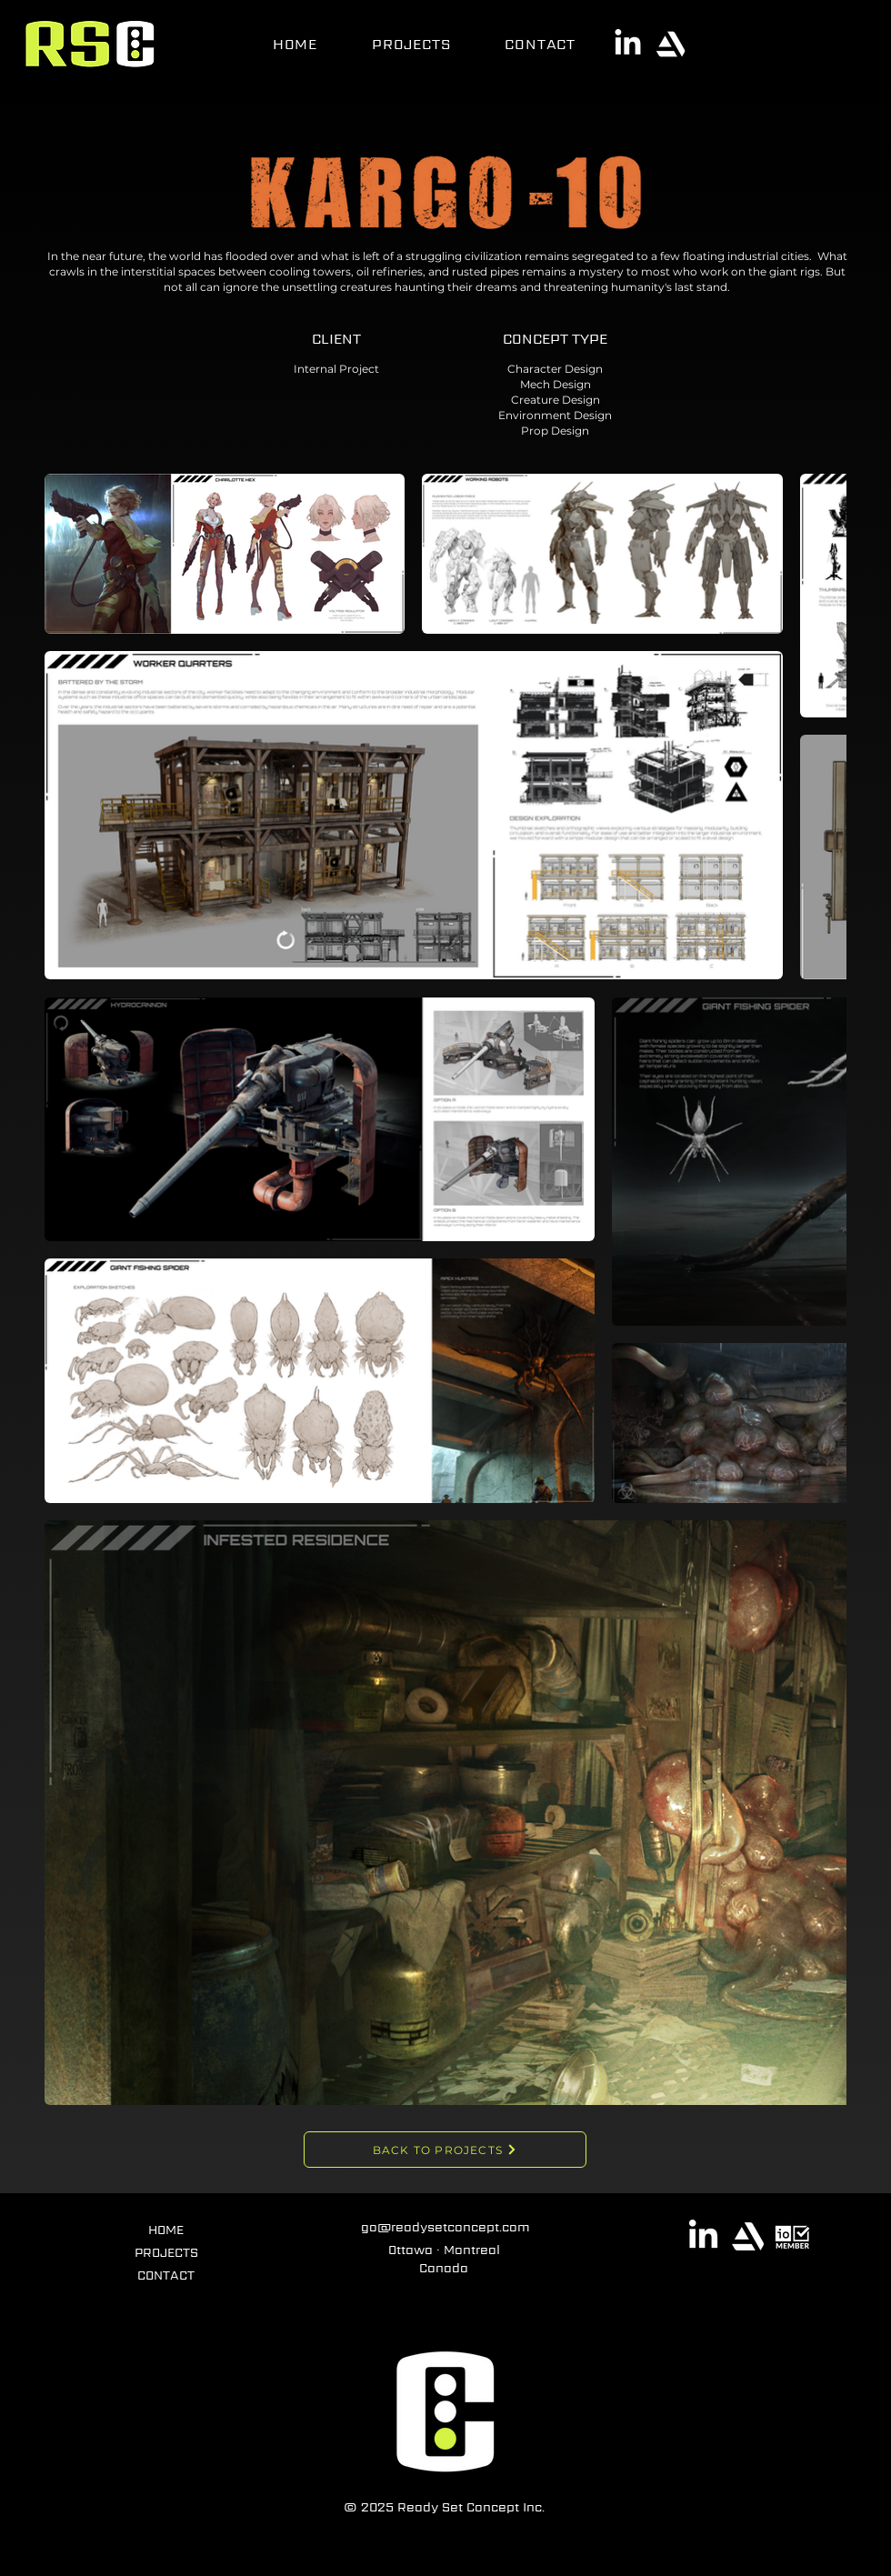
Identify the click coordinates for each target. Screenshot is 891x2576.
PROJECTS (166, 2252)
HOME (166, 2229)
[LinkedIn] (628, 44)
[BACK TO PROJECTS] (445, 2149)
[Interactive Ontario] (792, 2236)
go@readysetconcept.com (445, 2227)
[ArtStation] (670, 44)
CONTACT (166, 2275)
